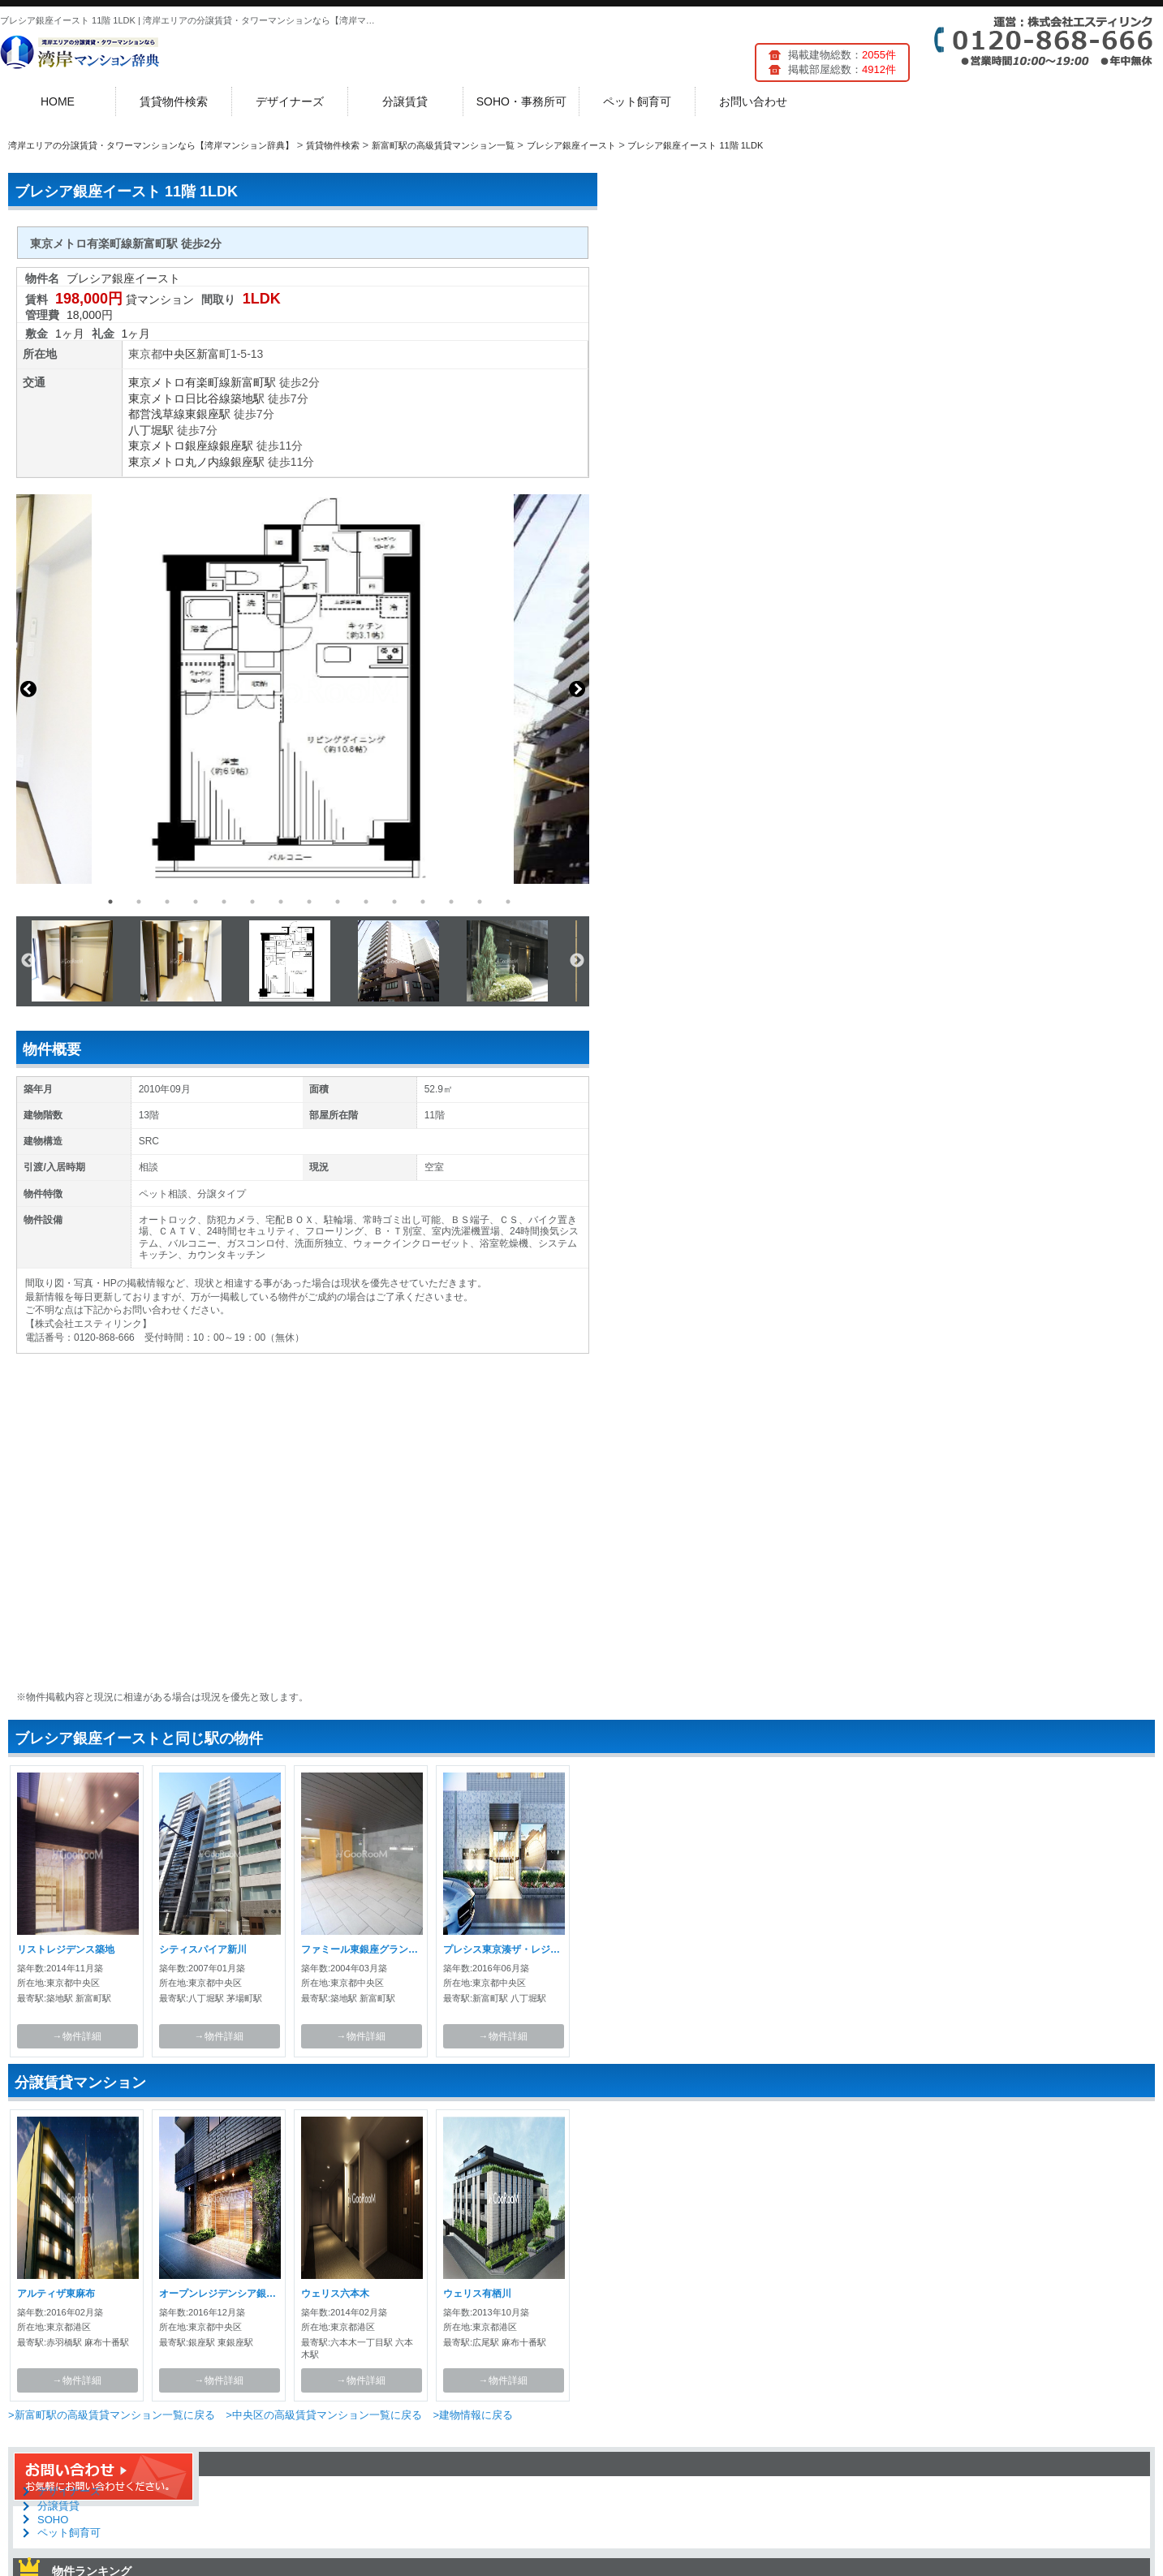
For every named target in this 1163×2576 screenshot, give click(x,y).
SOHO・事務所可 (521, 101)
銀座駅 (236, 445)
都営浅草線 (156, 413)
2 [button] (139, 902)
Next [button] (577, 689)
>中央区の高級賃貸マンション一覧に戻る (324, 2415)
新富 (207, 353)
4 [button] (195, 902)
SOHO (52, 2520)
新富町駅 (253, 382)
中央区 (179, 353)
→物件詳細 (77, 2036)
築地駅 (247, 398)
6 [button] (252, 902)
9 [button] (338, 902)
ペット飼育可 (637, 101)
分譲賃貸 (405, 101)
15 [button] (508, 902)
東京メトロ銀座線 (173, 445)
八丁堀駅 (151, 430)
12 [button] (423, 902)
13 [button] (451, 902)
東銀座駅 (207, 413)
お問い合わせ (753, 101)
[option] (303, 689)
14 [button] (480, 902)
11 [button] (394, 902)
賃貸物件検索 (174, 101)
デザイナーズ (290, 101)
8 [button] (309, 902)
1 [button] (110, 902)
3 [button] (167, 902)
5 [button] (224, 902)
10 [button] (366, 902)
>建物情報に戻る (473, 2415)
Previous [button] (28, 689)
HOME (58, 101)
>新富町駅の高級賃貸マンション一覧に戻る (111, 2415)
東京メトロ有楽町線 (179, 382)
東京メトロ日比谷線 (179, 398)
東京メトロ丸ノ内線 (179, 461)
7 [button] (281, 902)
